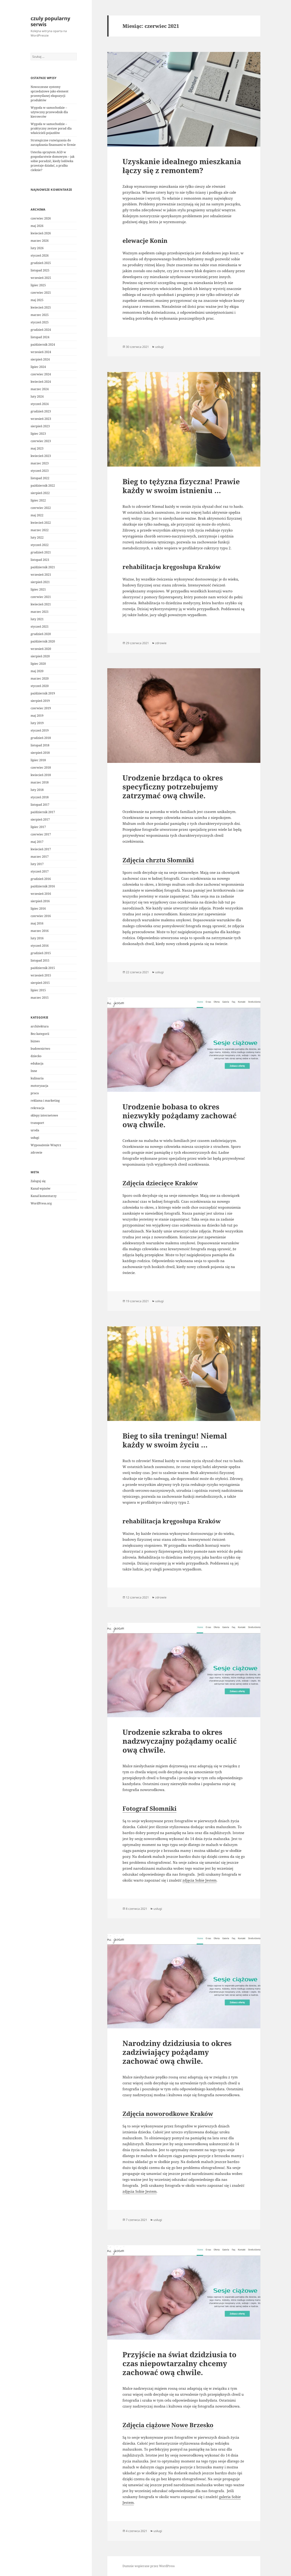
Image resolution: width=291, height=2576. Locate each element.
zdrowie (36, 1152)
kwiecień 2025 (41, 307)
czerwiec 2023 (41, 441)
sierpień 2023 (40, 426)
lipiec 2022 (38, 500)
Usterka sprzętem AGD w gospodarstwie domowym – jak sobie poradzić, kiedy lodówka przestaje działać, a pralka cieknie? (52, 161)
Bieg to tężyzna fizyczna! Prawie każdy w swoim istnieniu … (181, 485)
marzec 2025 (40, 315)
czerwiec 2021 (41, 597)
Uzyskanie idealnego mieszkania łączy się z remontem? (181, 165)
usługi (35, 1137)
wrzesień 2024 (41, 352)
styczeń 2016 (40, 946)
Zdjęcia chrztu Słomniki (158, 860)
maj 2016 (37, 923)
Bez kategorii (40, 1034)
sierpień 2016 (40, 901)
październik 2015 (43, 968)
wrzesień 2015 (41, 975)
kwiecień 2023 (41, 456)
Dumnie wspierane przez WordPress (148, 2566)
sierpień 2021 (40, 582)
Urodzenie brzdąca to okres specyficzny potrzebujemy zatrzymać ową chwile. (172, 786)
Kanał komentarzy (44, 1196)
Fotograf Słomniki (149, 1808)
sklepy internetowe (44, 1115)
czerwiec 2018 (41, 767)
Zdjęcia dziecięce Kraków (160, 1183)
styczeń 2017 (40, 871)
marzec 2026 (40, 241)
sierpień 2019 (40, 701)
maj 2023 (37, 448)
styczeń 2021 (40, 626)
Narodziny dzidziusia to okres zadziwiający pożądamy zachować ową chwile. (177, 2052)
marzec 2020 (40, 678)
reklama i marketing (45, 1100)
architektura (40, 1026)
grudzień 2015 (41, 953)
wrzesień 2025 (41, 278)
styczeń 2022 (40, 545)
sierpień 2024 (40, 359)
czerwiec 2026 (41, 218)
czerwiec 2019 (41, 708)
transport (37, 1123)
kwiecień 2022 (41, 523)
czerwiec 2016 (41, 916)
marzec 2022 (40, 530)
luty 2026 (37, 248)
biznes (35, 1041)
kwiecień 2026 (41, 233)
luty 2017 (37, 864)
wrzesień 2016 (41, 894)
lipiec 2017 (38, 827)
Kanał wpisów (40, 1188)
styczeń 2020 (40, 686)
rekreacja (37, 1108)
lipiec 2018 (38, 760)
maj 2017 (37, 842)
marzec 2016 (40, 931)
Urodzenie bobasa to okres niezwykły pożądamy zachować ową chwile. (179, 1115)
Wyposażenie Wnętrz (46, 1145)
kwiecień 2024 (41, 382)
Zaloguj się (38, 1181)
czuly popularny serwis (50, 21)
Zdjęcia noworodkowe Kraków (167, 2114)
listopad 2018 (40, 745)
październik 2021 (43, 567)
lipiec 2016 (38, 908)
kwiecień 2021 (41, 604)
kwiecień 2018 (41, 775)
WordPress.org (41, 1203)
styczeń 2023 (40, 471)
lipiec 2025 (38, 285)
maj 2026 (37, 226)
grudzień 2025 (41, 263)
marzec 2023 (40, 463)
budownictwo (40, 1048)
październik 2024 (43, 344)
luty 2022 (37, 537)
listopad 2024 (40, 337)
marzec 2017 (40, 857)
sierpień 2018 (40, 753)
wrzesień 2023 (41, 419)
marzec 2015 (40, 998)
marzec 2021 (40, 612)
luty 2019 (37, 723)
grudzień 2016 (41, 879)
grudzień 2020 (41, 634)
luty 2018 (37, 790)
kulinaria (37, 1078)
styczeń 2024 (40, 404)
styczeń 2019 (40, 730)
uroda (35, 1130)
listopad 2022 (40, 478)
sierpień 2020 (40, 656)
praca (35, 1093)
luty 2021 (37, 619)
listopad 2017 (40, 805)
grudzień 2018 (41, 738)
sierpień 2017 (40, 819)
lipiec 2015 (38, 990)
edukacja (37, 1063)
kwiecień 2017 (41, 849)
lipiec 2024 (38, 367)
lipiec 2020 (38, 664)
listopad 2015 (40, 960)
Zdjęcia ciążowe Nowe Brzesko (167, 2425)
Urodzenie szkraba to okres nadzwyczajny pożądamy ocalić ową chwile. (179, 1741)
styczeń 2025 (40, 322)
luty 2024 (37, 396)
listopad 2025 (40, 270)
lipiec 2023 (38, 434)
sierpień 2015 (40, 983)
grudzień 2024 (41, 330)
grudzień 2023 (41, 411)
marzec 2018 (40, 782)
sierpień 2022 (40, 493)
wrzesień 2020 (41, 649)
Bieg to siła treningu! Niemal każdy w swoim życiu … (174, 1440)
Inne (34, 1071)
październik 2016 (43, 886)
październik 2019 (43, 693)
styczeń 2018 (40, 797)
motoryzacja (39, 1085)
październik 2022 (43, 485)
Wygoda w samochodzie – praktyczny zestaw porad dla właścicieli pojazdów (51, 128)
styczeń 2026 (40, 255)
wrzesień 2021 (41, 575)
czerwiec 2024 (41, 374)
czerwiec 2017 (41, 834)
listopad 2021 (40, 560)
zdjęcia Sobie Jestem (199, 1880)
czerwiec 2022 (41, 508)
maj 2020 (37, 671)
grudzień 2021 (41, 552)
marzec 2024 (40, 389)
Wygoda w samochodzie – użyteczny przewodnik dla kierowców (49, 112)
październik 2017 (43, 812)
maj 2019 (37, 716)
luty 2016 (37, 938)
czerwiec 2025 (41, 293)
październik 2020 (43, 641)
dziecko (36, 1056)
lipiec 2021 (38, 589)
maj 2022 (37, 515)
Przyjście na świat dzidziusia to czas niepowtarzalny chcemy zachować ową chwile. (179, 2363)
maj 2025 (37, 300)
